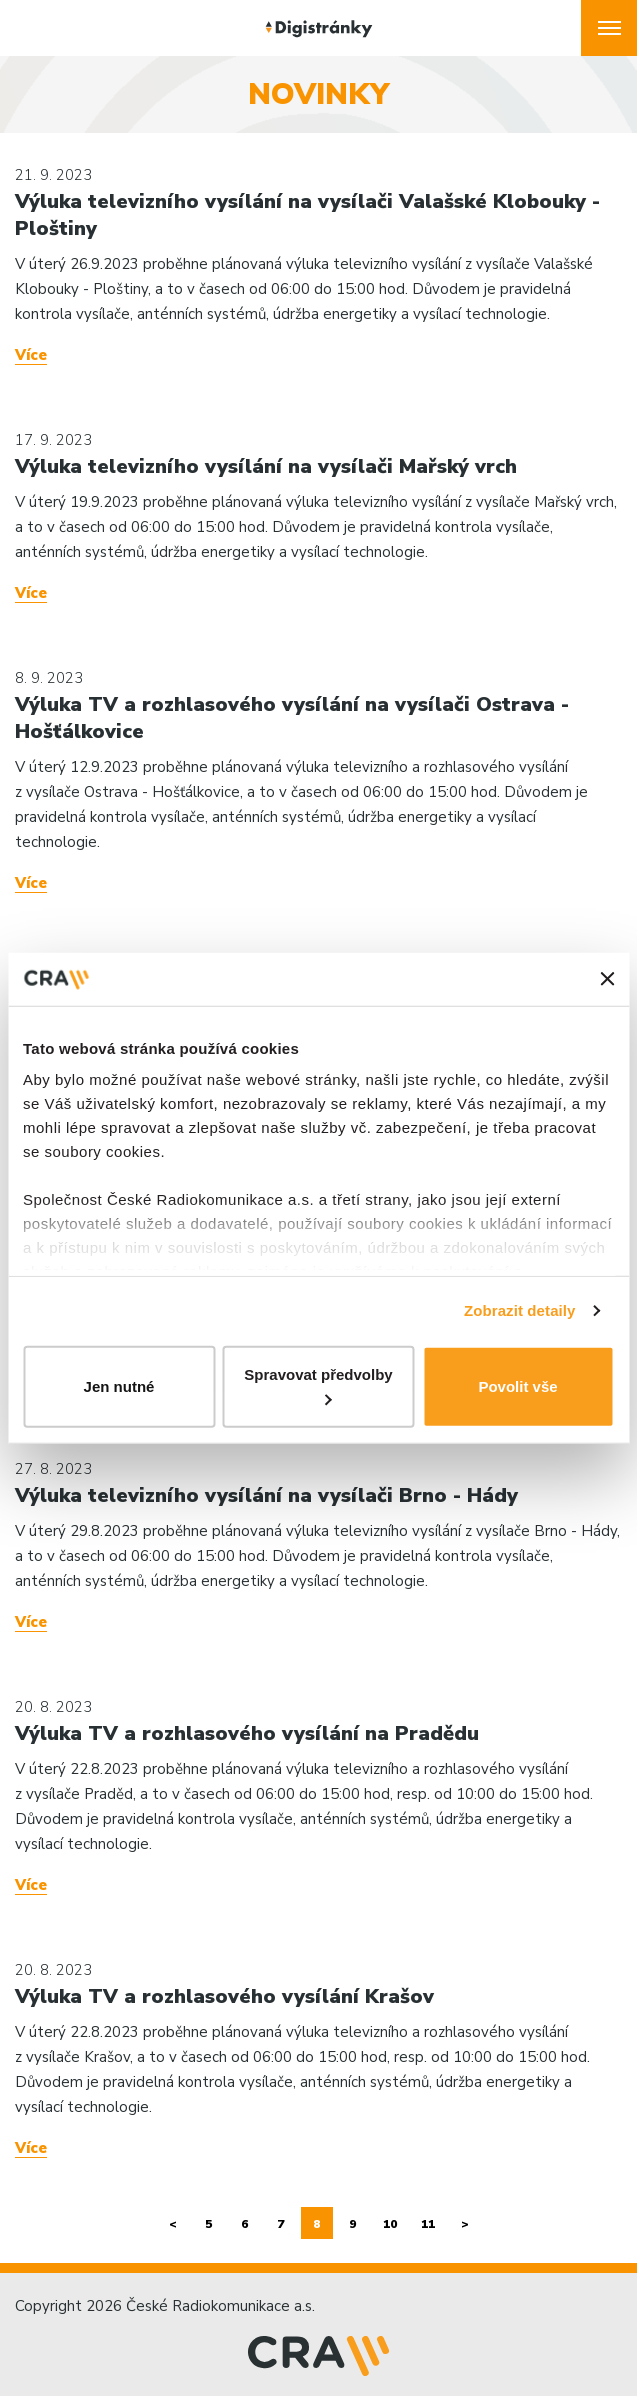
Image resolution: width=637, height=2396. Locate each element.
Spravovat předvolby (318, 1385)
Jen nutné (119, 1385)
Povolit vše (517, 1385)
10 (390, 2224)
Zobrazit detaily (520, 1310)
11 (428, 2224)
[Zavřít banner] (607, 979)
